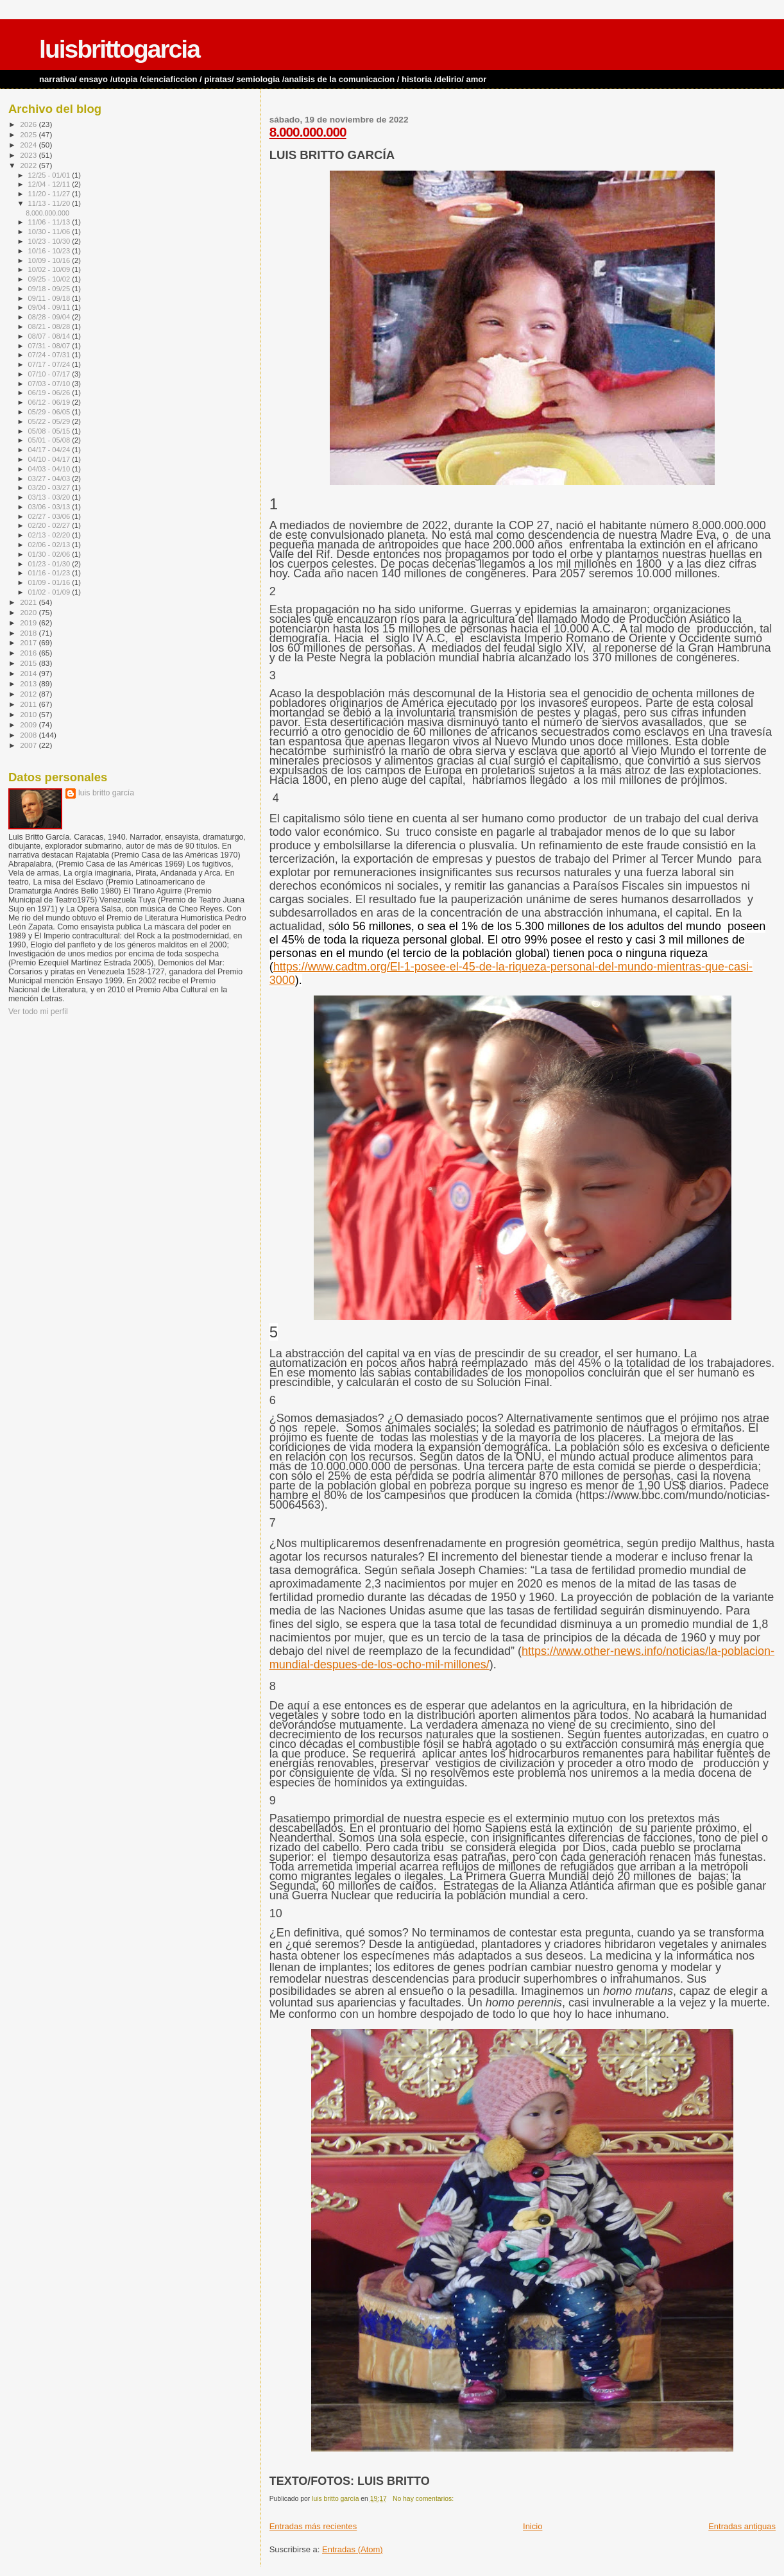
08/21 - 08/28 (50, 326)
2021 (29, 602)
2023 (29, 155)
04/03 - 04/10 (50, 469)
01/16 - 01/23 (50, 573)
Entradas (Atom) (352, 2549)
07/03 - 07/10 (50, 383)
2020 (29, 612)
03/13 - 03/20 (50, 497)
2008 (29, 735)
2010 (29, 714)
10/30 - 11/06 (50, 231)
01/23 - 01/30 (50, 564)
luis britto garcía (106, 792)
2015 (29, 663)
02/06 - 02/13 (50, 544)
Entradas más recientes (313, 2526)
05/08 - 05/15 (50, 431)
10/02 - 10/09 (50, 269)
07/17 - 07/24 (50, 364)
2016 (29, 652)
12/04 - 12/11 (50, 184)
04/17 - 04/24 (50, 449)
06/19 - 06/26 (50, 392)
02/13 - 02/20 (50, 535)
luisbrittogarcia (119, 49)
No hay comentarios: (424, 2498)
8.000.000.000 (307, 131)
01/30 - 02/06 (50, 554)
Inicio (532, 2526)
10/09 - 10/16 (50, 260)
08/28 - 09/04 (50, 317)
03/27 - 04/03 (50, 478)
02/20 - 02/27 (50, 525)
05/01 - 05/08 (50, 440)
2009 (29, 724)
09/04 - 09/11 (50, 307)
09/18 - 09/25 (50, 288)
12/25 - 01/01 (50, 175)
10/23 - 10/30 (50, 241)
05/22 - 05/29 (50, 421)
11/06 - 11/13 (50, 222)
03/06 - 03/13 (50, 507)
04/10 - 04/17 (50, 459)
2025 (29, 134)
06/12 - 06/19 (50, 402)
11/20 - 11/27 (50, 194)
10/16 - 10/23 (50, 251)
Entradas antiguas (742, 2526)
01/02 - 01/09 (50, 592)
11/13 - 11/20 (50, 203)
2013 (29, 683)
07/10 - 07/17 (50, 374)
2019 (29, 622)
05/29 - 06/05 (50, 412)
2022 (29, 165)
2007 (29, 745)
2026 (29, 124)
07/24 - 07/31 (50, 355)
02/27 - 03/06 (50, 516)
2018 (29, 633)
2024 (29, 144)
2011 (29, 704)
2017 (29, 642)
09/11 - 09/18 (50, 298)
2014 (29, 673)
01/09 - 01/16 (50, 582)
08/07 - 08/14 (50, 336)
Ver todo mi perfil (38, 1011)
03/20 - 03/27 (50, 487)
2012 (29, 694)
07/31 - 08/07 (50, 346)
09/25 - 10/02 (50, 279)
